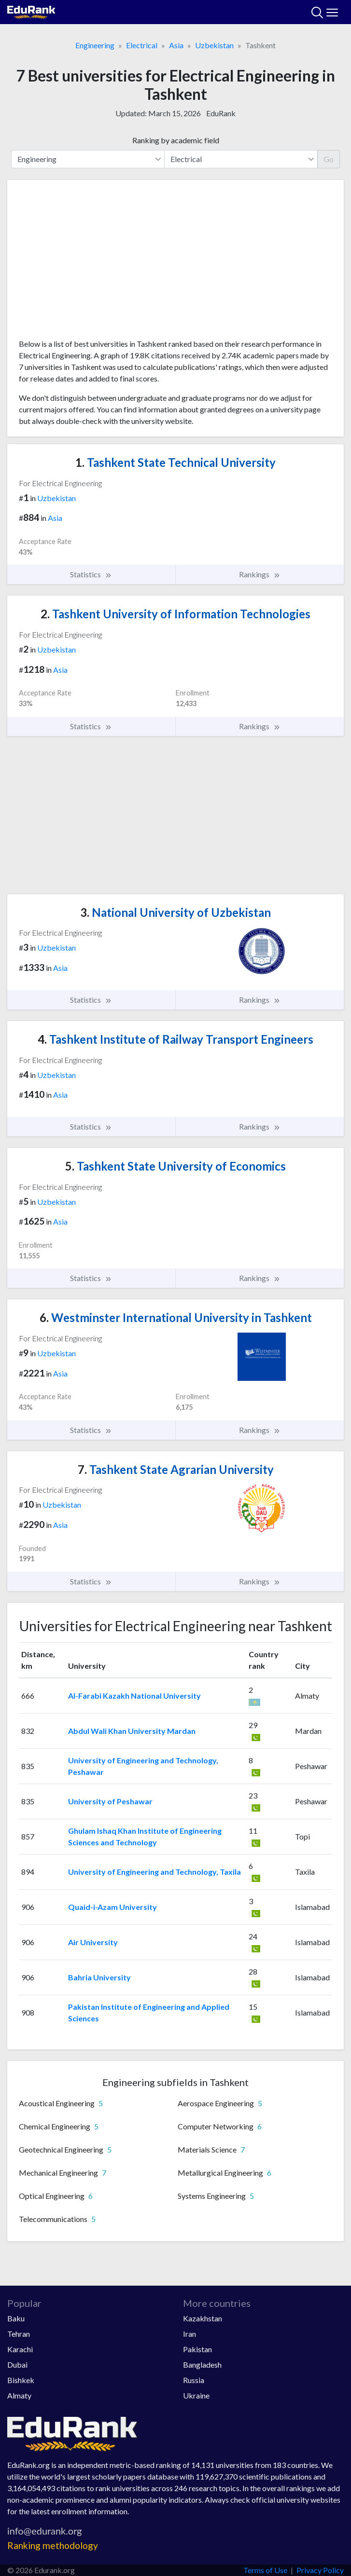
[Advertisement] (175, 262)
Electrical (141, 45)
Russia (193, 2380)
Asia (176, 45)
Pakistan (197, 2349)
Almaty (19, 2395)
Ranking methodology (52, 2545)
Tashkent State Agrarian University (176, 1469)
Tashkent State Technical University (175, 462)
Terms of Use (265, 2570)
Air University (93, 1942)
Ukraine (196, 2395)
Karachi (20, 2349)
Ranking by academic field (175, 140)
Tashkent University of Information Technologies (175, 614)
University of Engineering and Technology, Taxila (154, 1871)
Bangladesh (202, 2364)
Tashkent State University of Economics (175, 1166)
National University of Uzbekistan (175, 912)
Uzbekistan (214, 45)
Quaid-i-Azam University (112, 1906)
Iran (189, 2333)
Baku (16, 2318)
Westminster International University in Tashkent (176, 1317)
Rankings (260, 574)
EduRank (221, 113)
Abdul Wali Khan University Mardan (132, 1730)
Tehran (18, 2333)
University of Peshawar (110, 1801)
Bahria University (99, 1977)
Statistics (91, 574)
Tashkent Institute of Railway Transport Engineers (175, 1039)
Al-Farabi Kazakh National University (134, 1695)
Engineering (94, 45)
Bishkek (20, 2380)
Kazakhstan (202, 2318)
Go (328, 159)
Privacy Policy (320, 2570)
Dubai (17, 2364)
